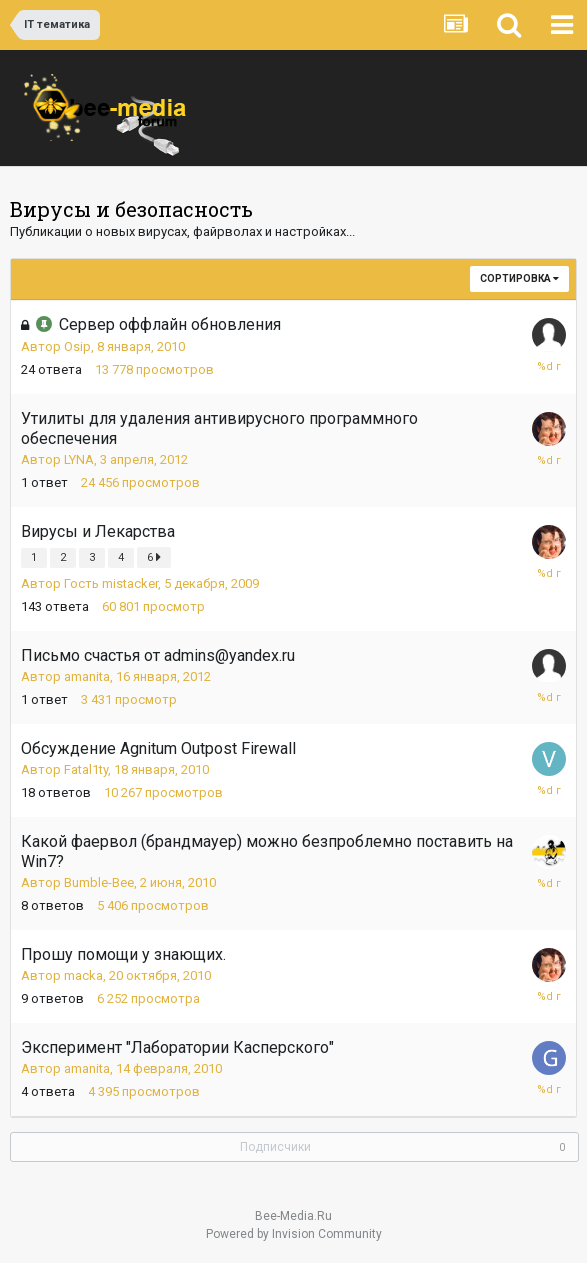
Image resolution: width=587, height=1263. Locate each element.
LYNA (79, 459)
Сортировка (519, 278)
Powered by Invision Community (294, 1234)
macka (83, 975)
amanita (87, 676)
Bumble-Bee (99, 882)
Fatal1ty (86, 769)
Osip (77, 346)
